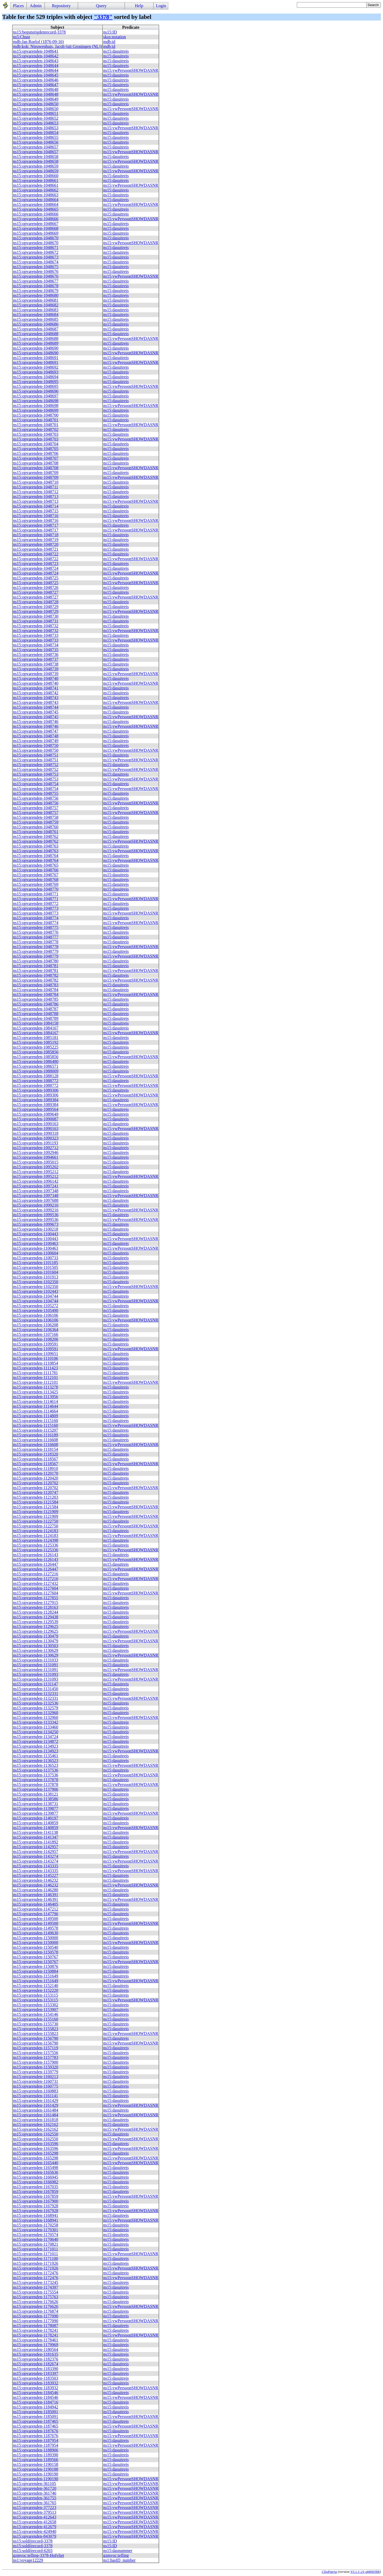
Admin (35, 5)
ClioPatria (329, 2572)
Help (139, 5)
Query (101, 5)
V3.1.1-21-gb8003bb (365, 2572)
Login (161, 5)
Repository (61, 5)
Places (18, 5)
